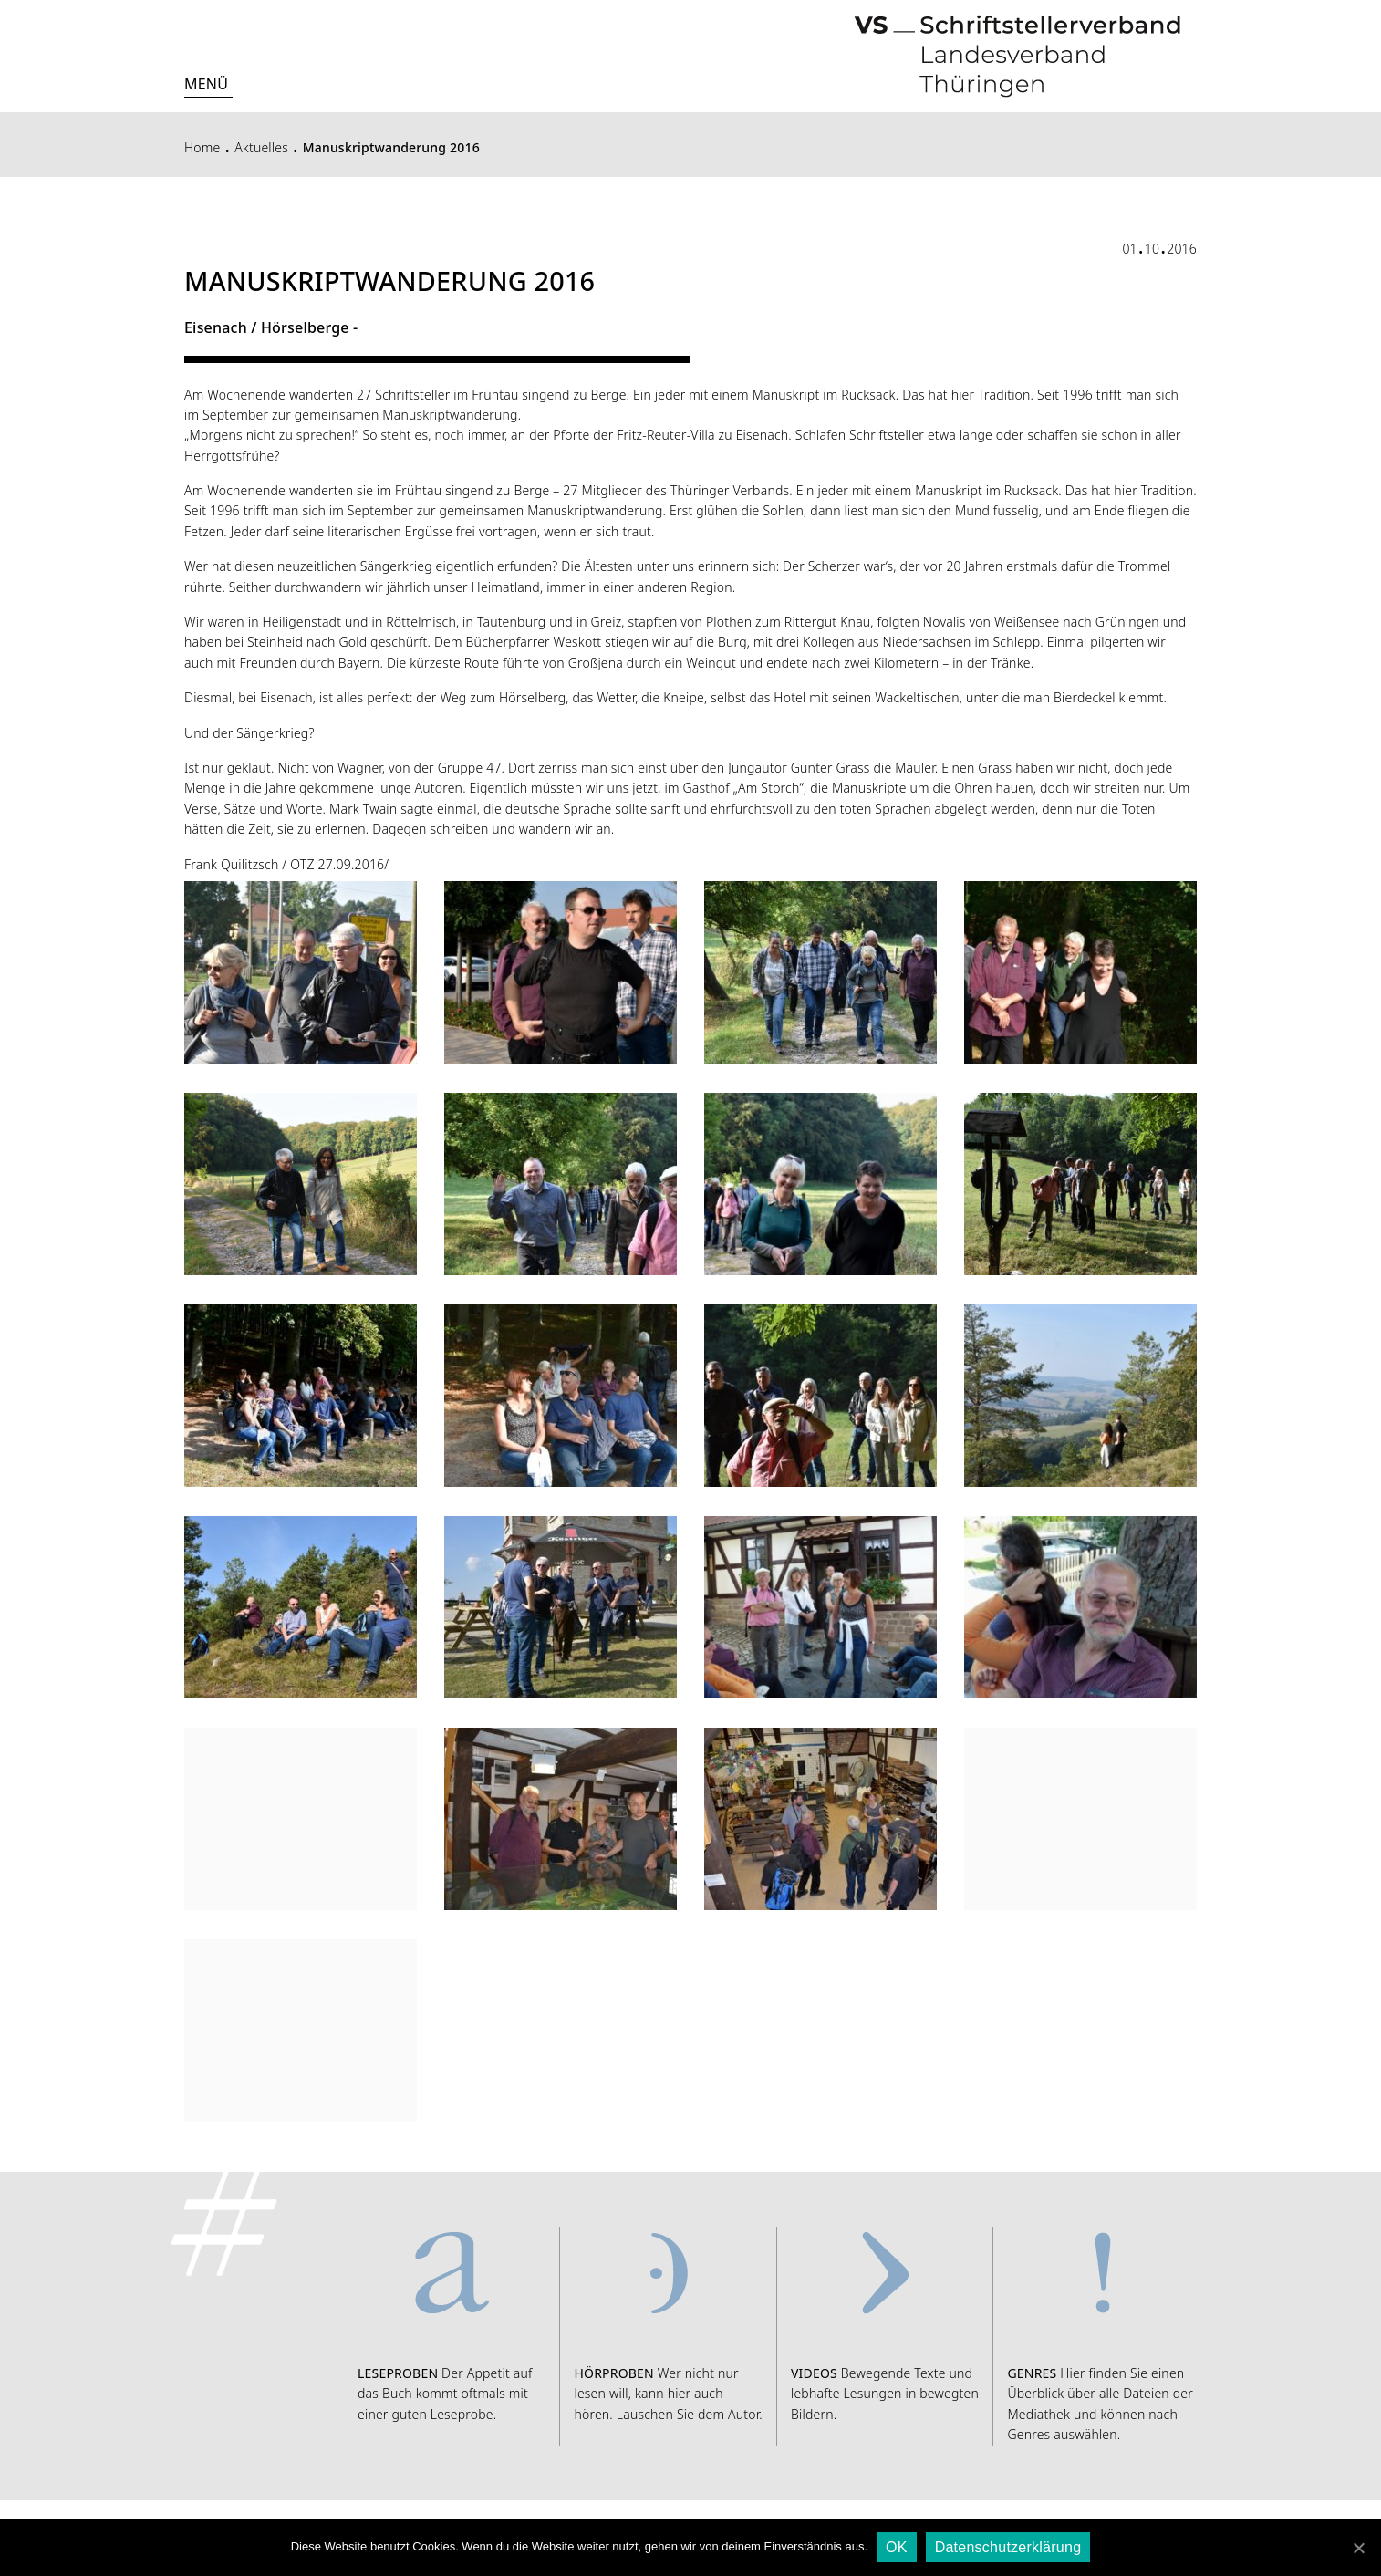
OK (897, 2547)
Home (202, 147)
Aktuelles (261, 147)
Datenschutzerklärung (1008, 2547)
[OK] (1358, 2548)
